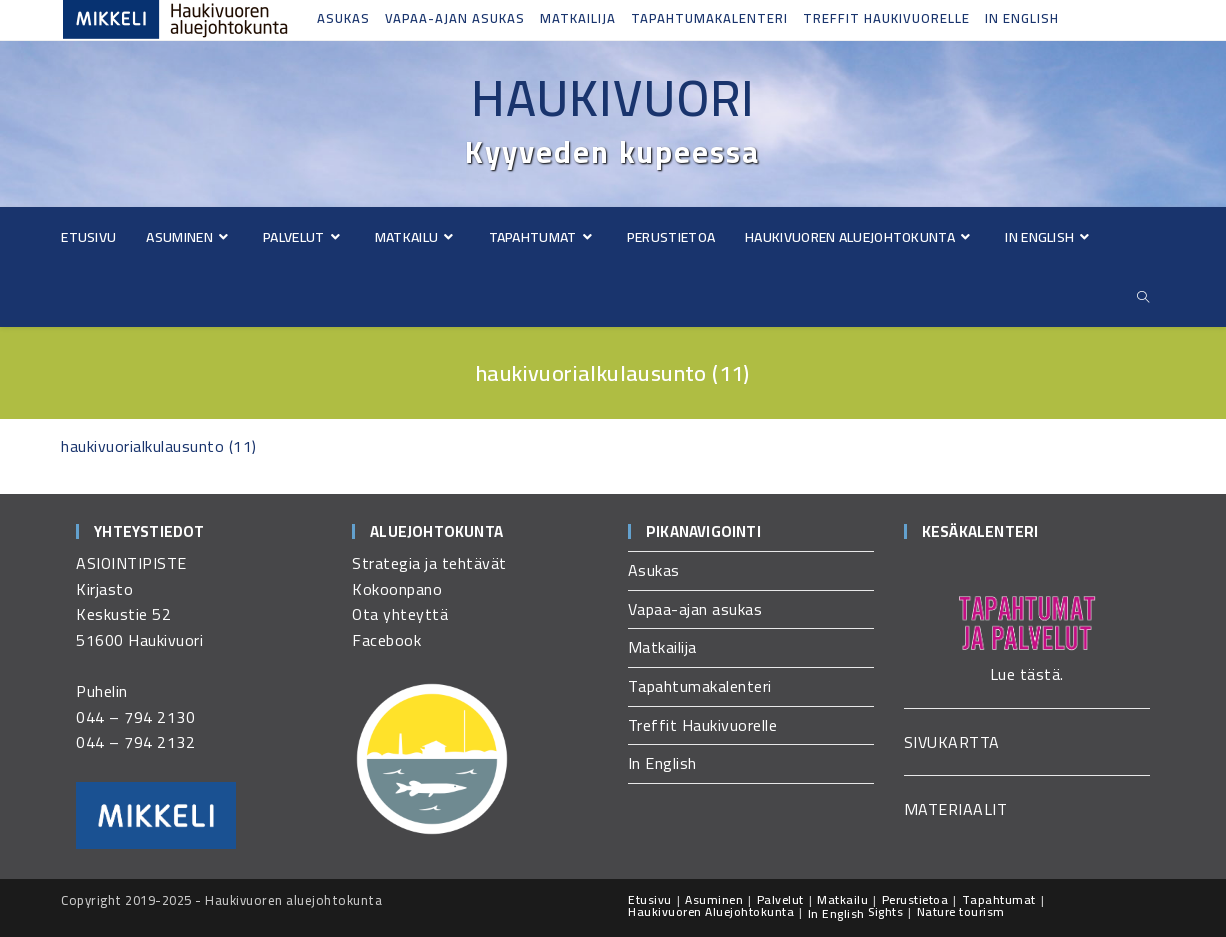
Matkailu (842, 899)
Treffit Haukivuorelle (886, 18)
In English (1022, 18)
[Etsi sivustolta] (1144, 297)
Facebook (386, 640)
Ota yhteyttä (400, 614)
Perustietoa (915, 899)
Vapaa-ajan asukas (455, 18)
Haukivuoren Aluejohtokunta (711, 911)
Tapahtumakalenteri (709, 18)
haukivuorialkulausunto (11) (159, 446)
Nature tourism (961, 911)
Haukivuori (613, 98)
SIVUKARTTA (952, 742)
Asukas (343, 18)
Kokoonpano (397, 589)
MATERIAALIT (956, 809)
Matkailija (578, 18)
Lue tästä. (1027, 674)
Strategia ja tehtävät (429, 563)
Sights (885, 911)
